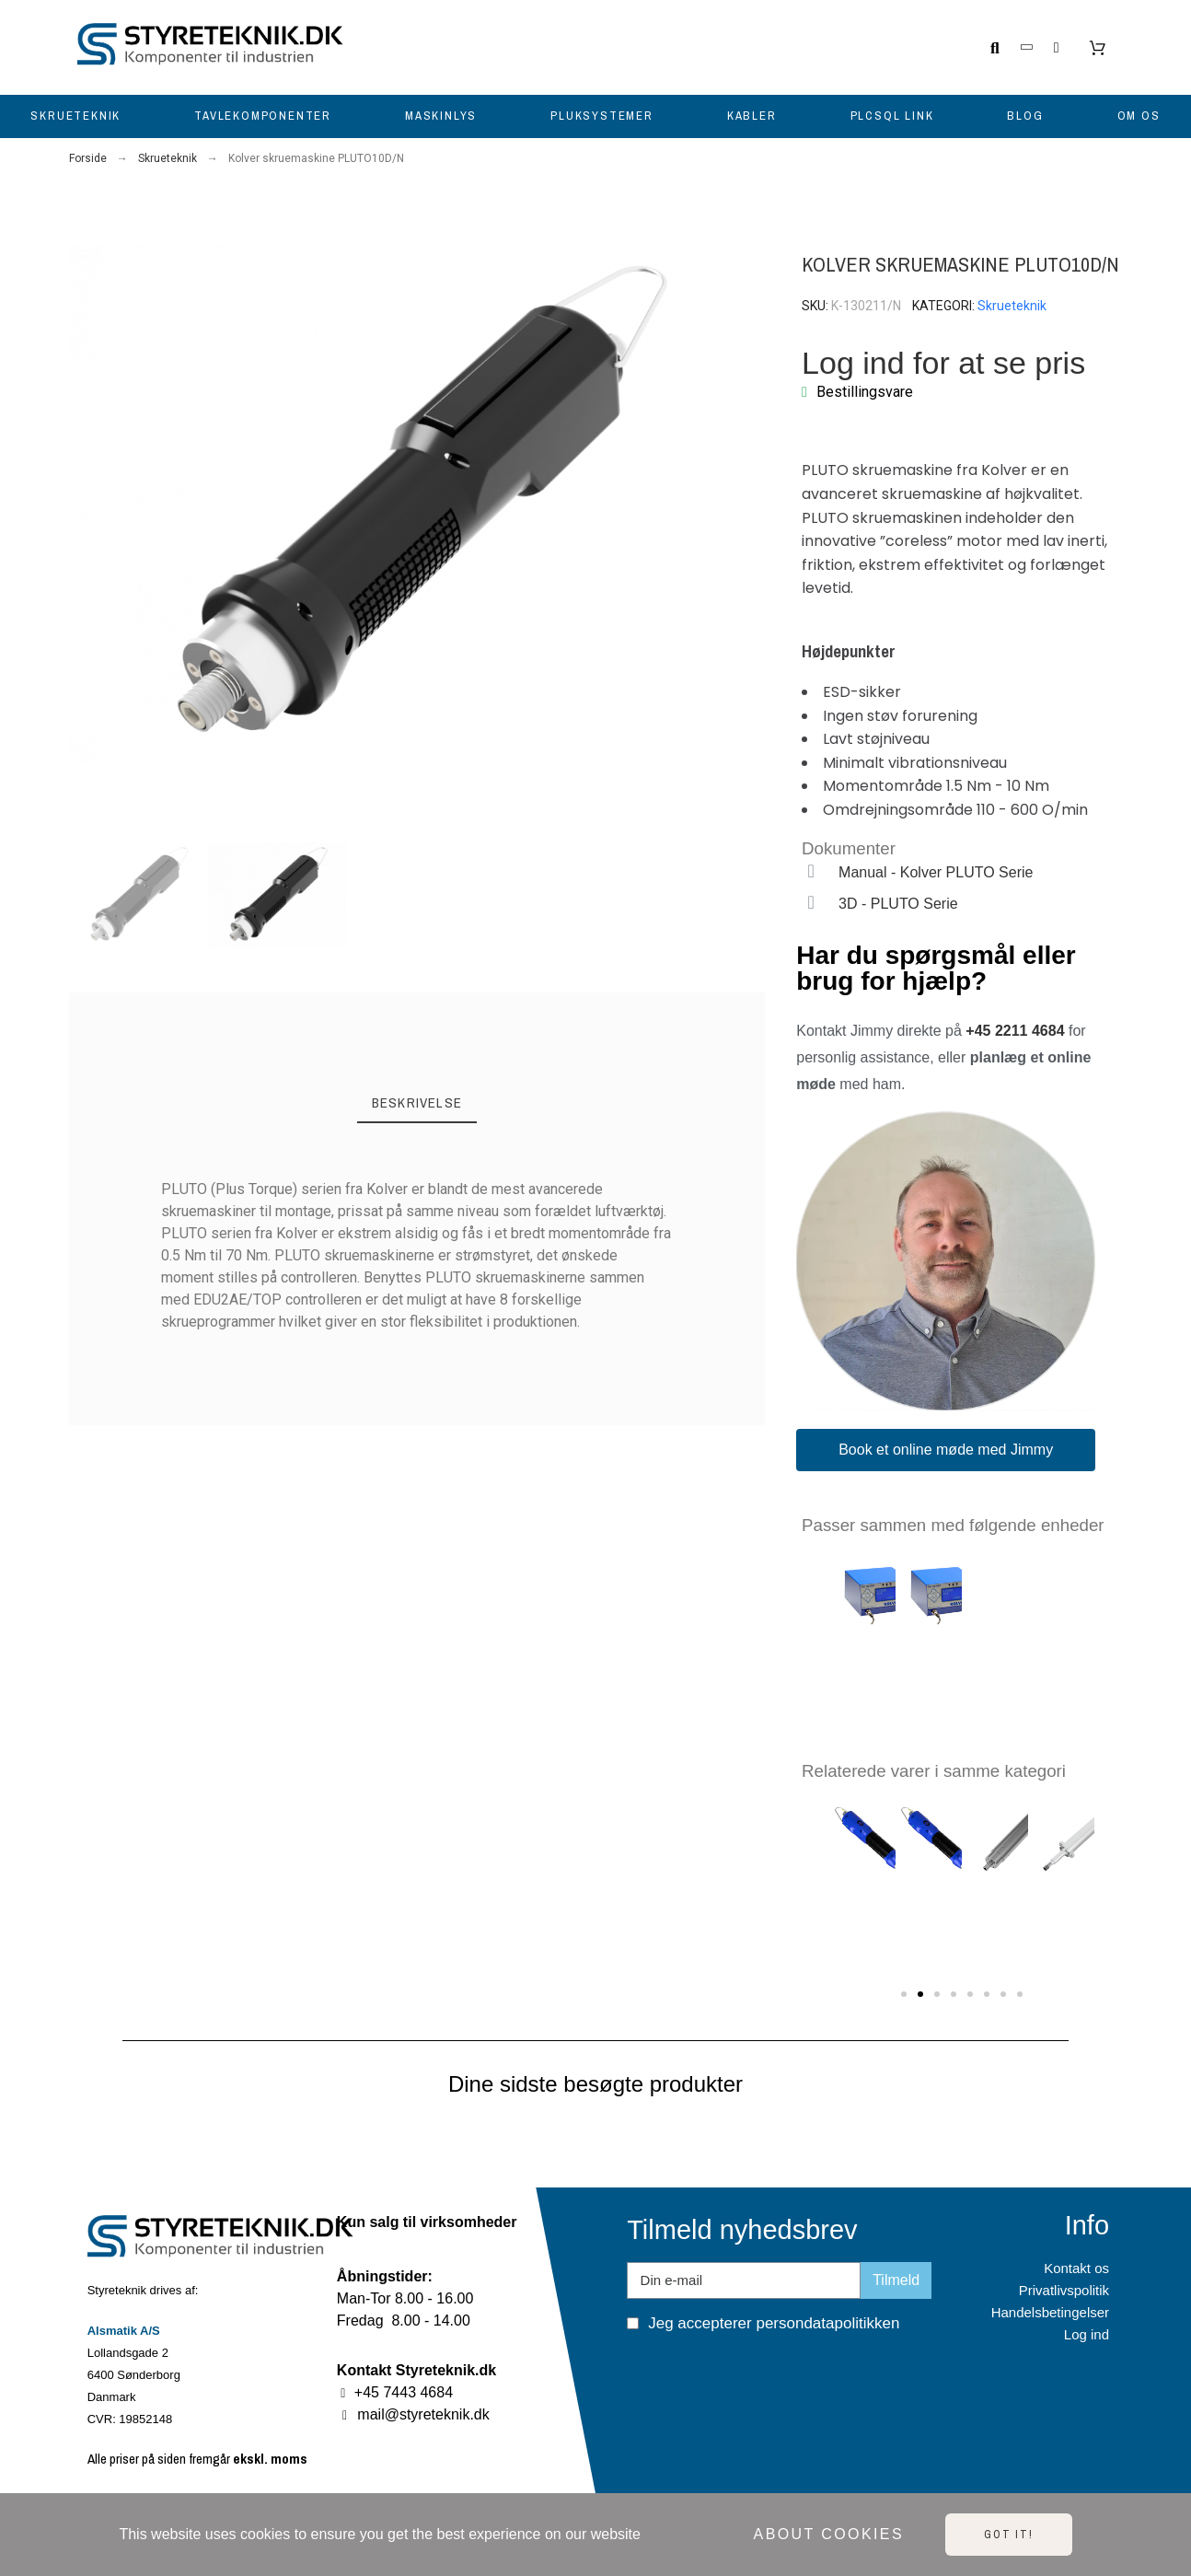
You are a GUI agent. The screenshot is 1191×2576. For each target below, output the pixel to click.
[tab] (417, 1104)
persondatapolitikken (827, 2323)
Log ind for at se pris (943, 363)
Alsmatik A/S (123, 2331)
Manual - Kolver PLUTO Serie (935, 872)
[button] (84, 506)
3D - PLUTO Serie (898, 903)
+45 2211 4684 (1015, 1031)
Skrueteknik (1011, 305)
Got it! (1009, 2534)
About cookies (829, 2534)
